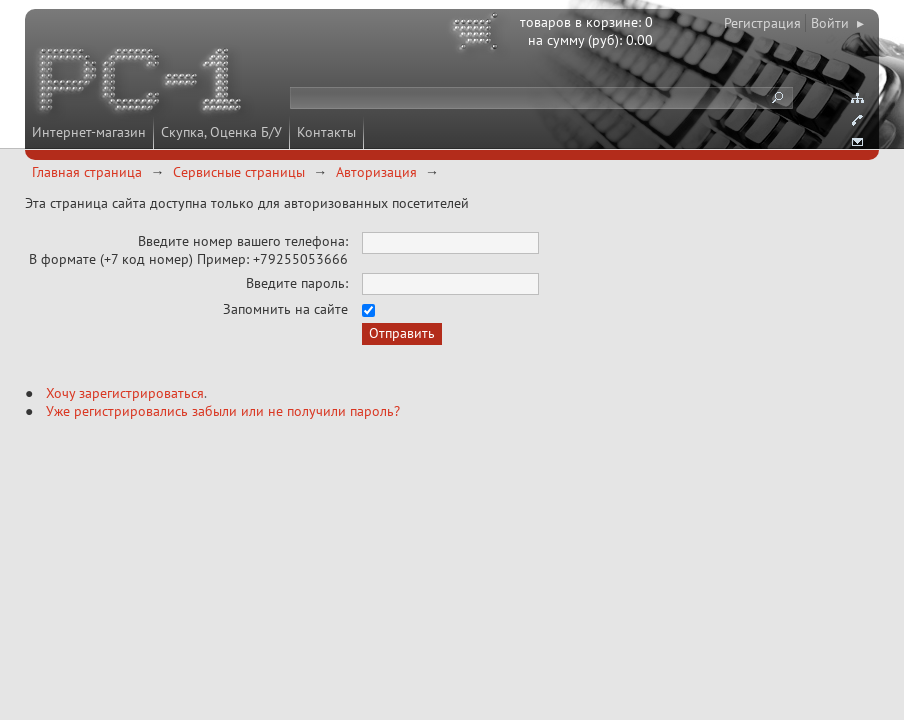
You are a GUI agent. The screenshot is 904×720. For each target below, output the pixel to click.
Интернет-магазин (89, 132)
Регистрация (762, 23)
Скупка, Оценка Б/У (221, 132)
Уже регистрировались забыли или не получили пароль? (223, 411)
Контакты (326, 132)
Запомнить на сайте (285, 309)
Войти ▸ (837, 23)
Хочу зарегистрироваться (125, 393)
